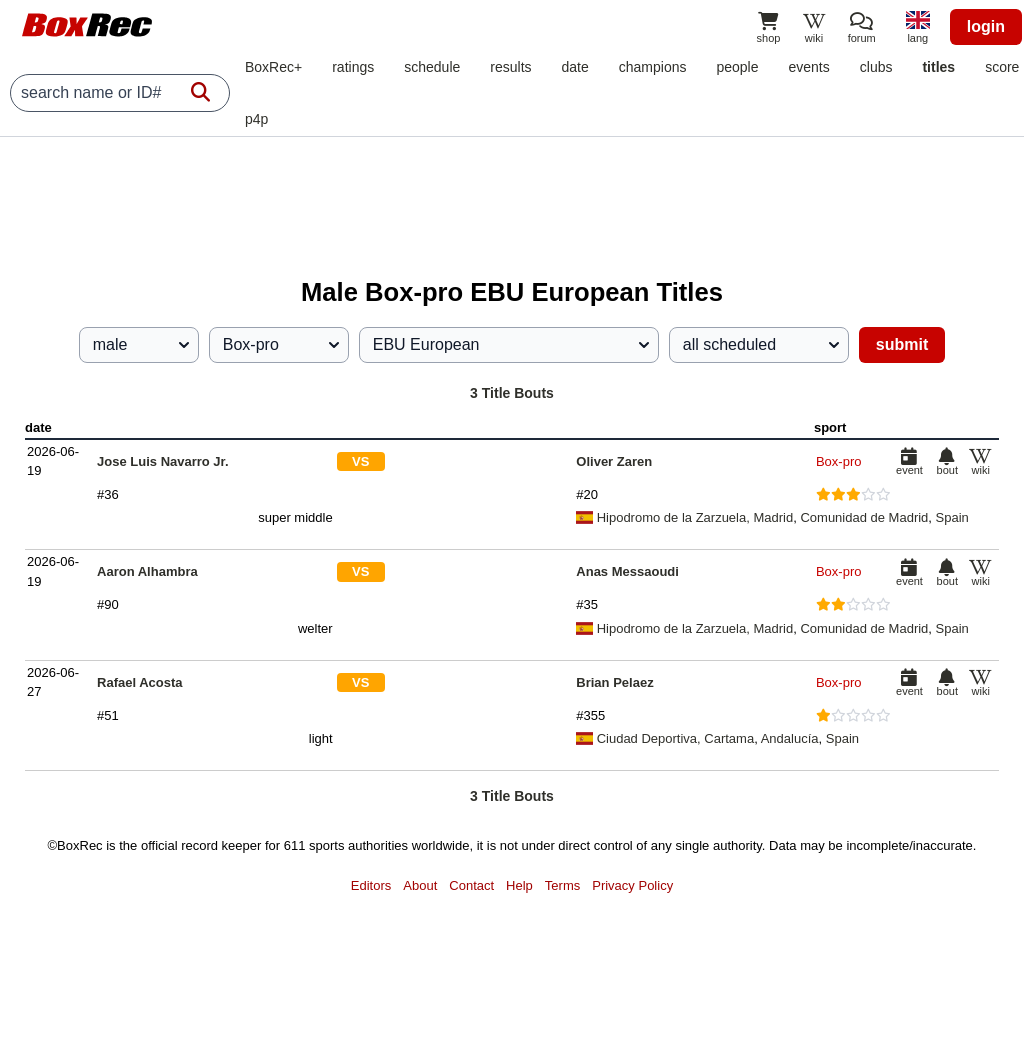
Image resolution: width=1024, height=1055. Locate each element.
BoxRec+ (273, 67)
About (420, 885)
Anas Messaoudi (627, 571)
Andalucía (790, 738)
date (575, 67)
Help (519, 885)
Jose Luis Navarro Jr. (163, 461)
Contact (471, 885)
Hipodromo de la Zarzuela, (664, 517)
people (737, 67)
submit (902, 344)
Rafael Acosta (140, 682)
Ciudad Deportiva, (640, 738)
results (510, 67)
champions (653, 67)
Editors (371, 885)
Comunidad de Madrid (864, 517)
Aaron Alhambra (147, 571)
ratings (353, 67)
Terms (562, 885)
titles (938, 67)
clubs (876, 67)
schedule (432, 67)
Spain (952, 517)
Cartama (729, 738)
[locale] (918, 29)
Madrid (773, 517)
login (986, 26)
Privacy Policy (632, 885)
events (809, 67)
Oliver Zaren (614, 461)
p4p (256, 119)
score (1002, 67)
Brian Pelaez (614, 682)
